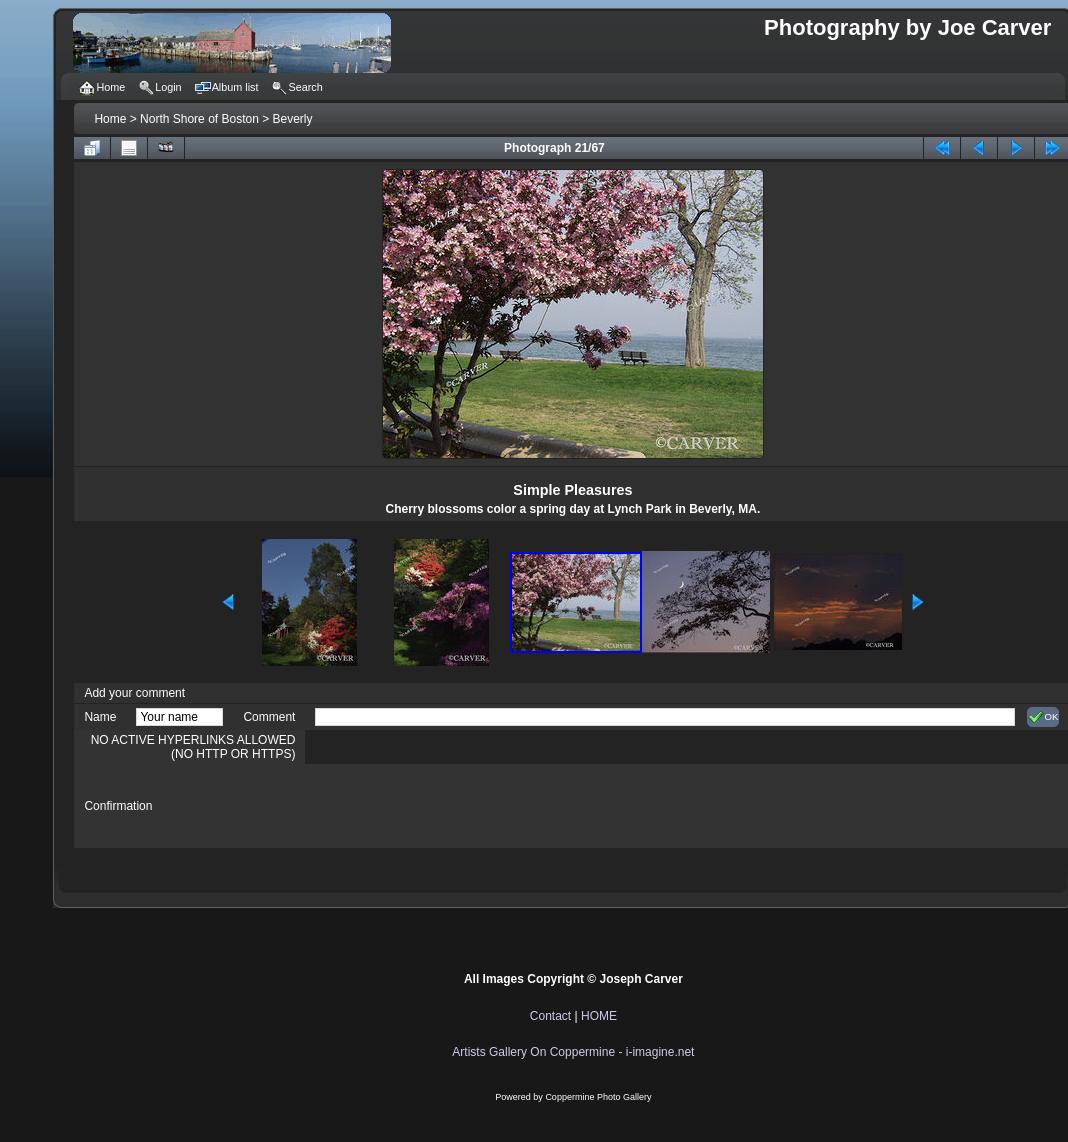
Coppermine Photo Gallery (598, 1097)
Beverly (293, 119)
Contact (550, 1016)
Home (110, 119)
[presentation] (467, 806)
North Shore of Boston (199, 119)
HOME (599, 1016)
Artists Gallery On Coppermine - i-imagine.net (573, 1052)
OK (1043, 717)
